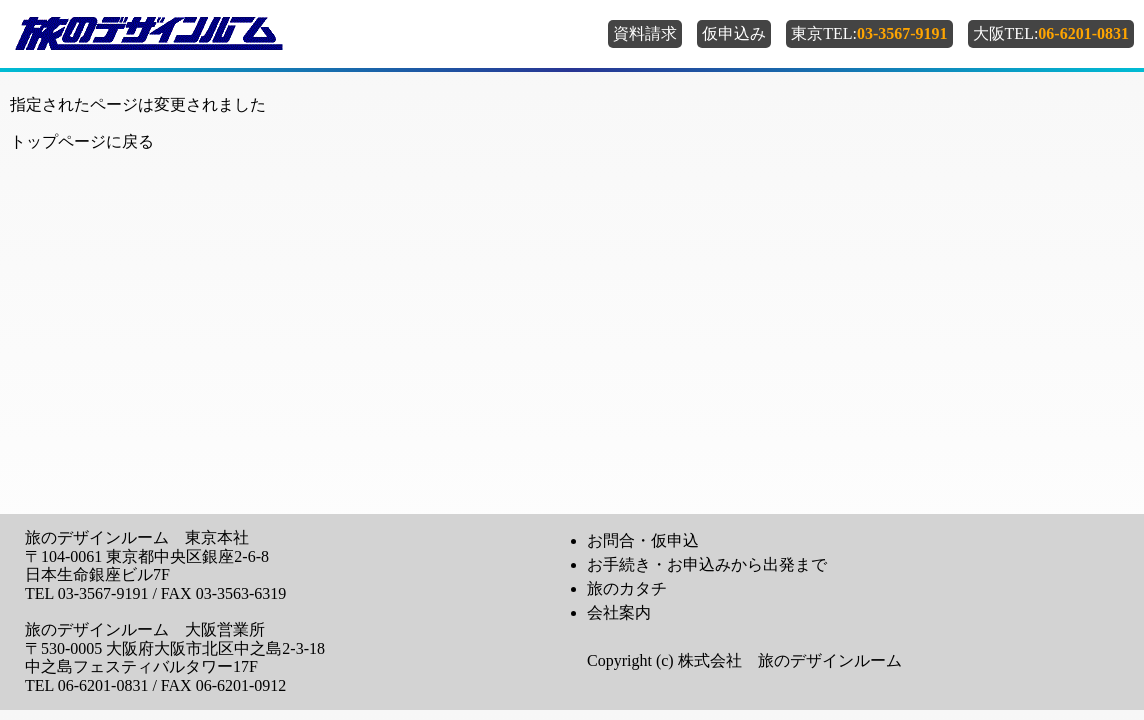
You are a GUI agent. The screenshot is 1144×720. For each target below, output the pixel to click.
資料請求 (645, 33)
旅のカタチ (627, 588)
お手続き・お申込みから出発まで (707, 564)
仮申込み (734, 33)
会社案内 (619, 612)
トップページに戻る (82, 141)
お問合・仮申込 (643, 540)
